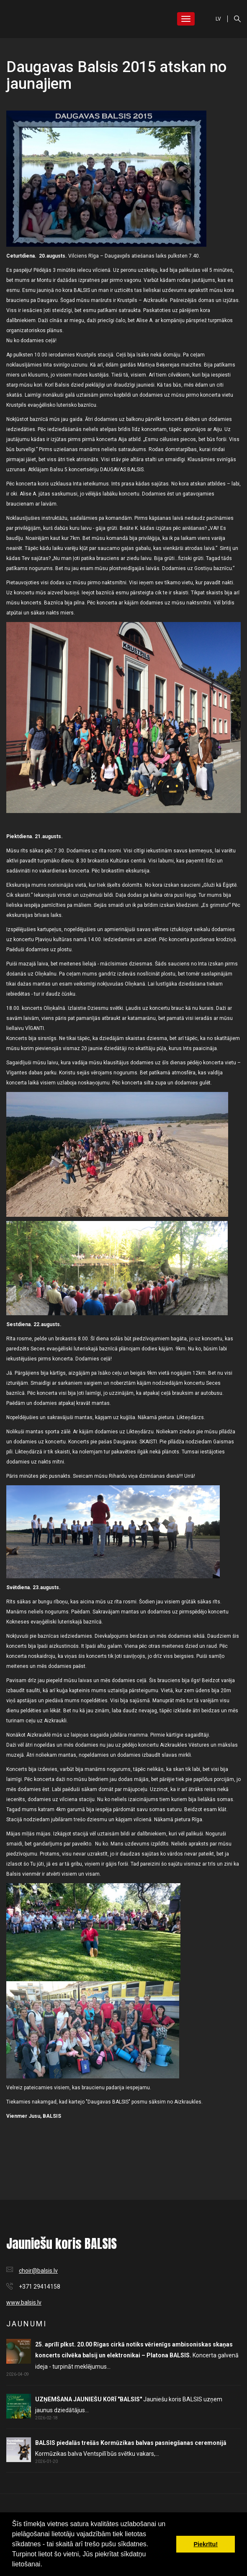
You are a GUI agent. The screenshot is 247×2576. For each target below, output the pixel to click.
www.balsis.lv (23, 2302)
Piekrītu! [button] (205, 2544)
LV (218, 19)
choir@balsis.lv (38, 2270)
